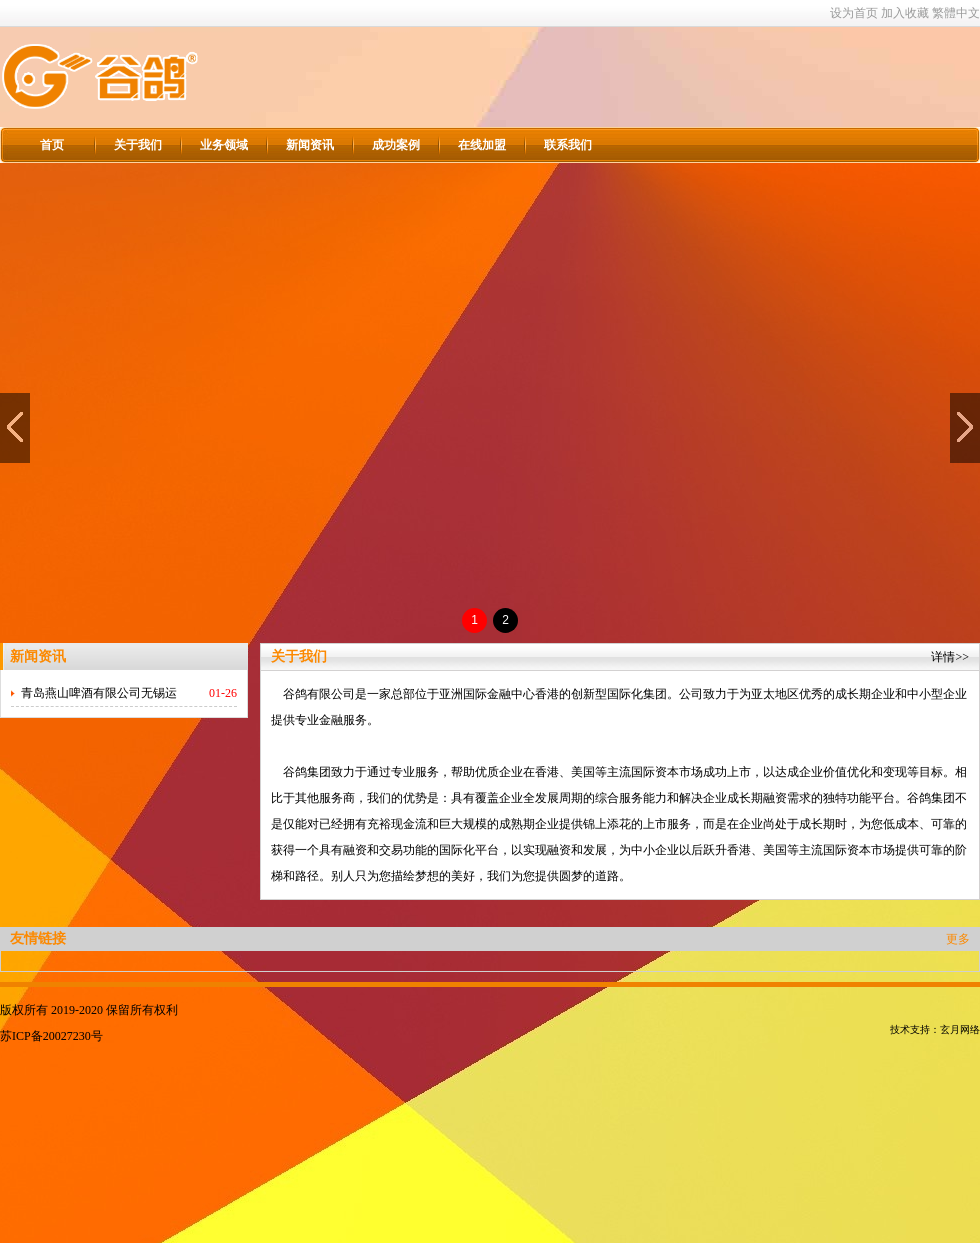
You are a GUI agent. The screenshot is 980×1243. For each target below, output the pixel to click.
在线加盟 (482, 145)
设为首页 (854, 13)
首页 (52, 145)
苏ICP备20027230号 (51, 1036)
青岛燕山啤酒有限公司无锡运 (99, 693)
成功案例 (396, 145)
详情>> (950, 657)
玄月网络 (960, 1029)
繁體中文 (956, 13)
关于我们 (138, 145)
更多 (958, 939)
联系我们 (568, 145)
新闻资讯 (310, 145)
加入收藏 (905, 13)
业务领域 (224, 145)
